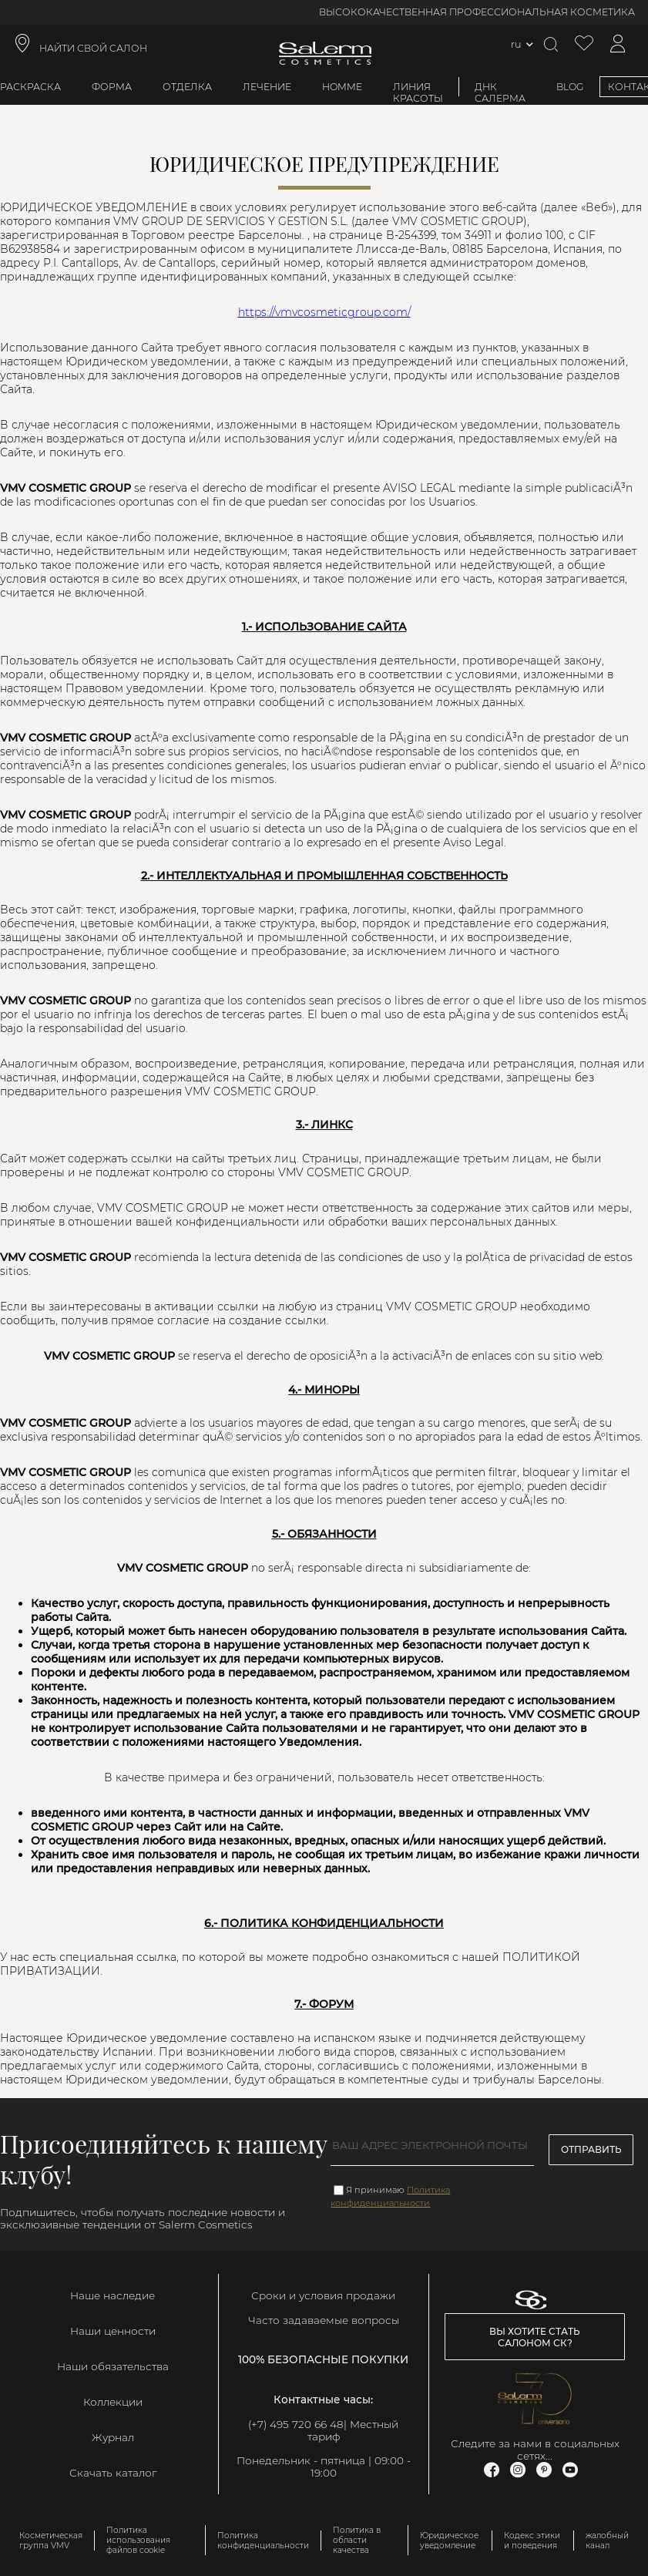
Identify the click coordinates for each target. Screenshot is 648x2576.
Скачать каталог (112, 2473)
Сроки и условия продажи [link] (323, 2295)
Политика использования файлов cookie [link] (138, 2540)
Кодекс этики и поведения (532, 2541)
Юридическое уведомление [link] (449, 2541)
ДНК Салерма (500, 92)
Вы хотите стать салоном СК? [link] (534, 2337)
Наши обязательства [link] (113, 2366)
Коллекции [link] (113, 2402)
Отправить (591, 2149)
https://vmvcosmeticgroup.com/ (324, 312)
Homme (342, 86)
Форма (112, 86)
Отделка (187, 86)
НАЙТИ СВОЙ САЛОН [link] (93, 48)
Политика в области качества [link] (357, 2540)
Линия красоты (418, 92)
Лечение (267, 86)
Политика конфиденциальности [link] (263, 2541)
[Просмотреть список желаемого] (584, 44)
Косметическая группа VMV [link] (50, 2541)
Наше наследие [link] (112, 2295)
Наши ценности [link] (113, 2331)
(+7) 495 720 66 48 (296, 2424)
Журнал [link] (113, 2437)
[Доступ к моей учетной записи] (618, 44)
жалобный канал (607, 2541)
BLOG (570, 86)
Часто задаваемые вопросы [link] (323, 2320)
